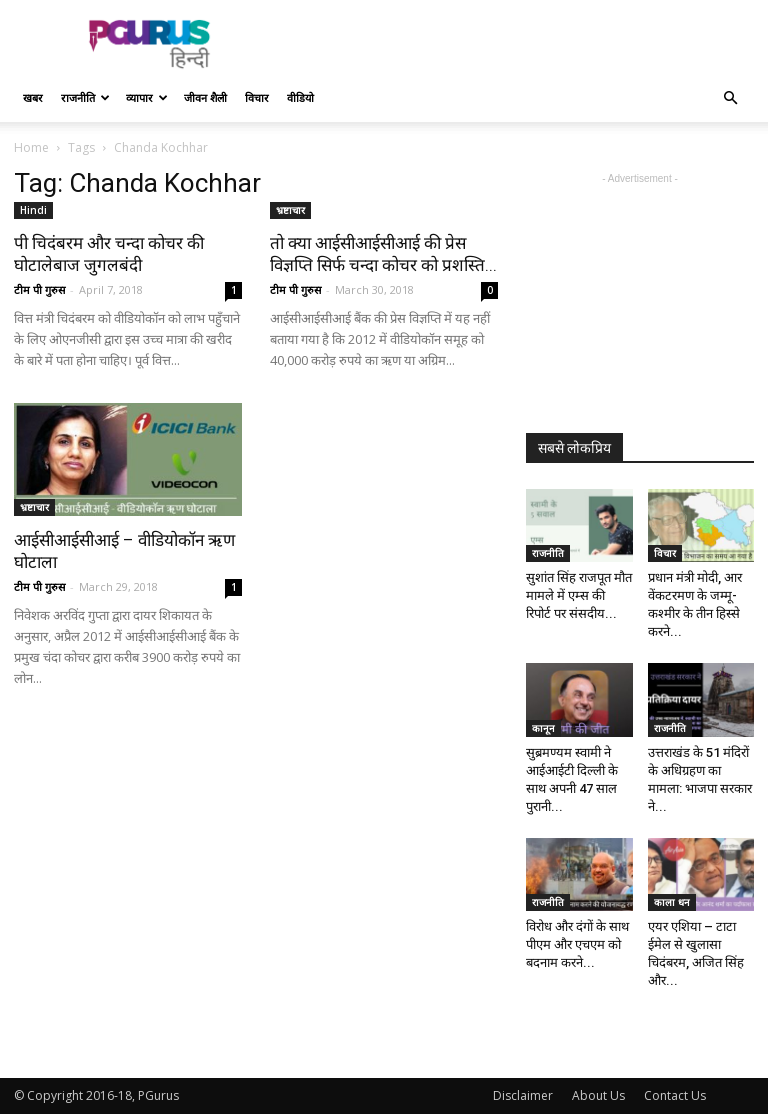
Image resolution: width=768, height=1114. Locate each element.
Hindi (33, 210)
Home (31, 147)
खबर (33, 97)
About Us (598, 1095)
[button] (730, 98)
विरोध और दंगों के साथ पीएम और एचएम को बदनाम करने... (577, 944)
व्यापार (147, 97)
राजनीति (85, 97)
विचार (257, 97)
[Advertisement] (519, 44)
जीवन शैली (205, 97)
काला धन (672, 902)
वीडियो (300, 97)
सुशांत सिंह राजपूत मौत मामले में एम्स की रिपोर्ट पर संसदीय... (579, 595)
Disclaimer (523, 1095)
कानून (543, 728)
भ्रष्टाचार (290, 210)
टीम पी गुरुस (39, 289)
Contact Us (675, 1095)
